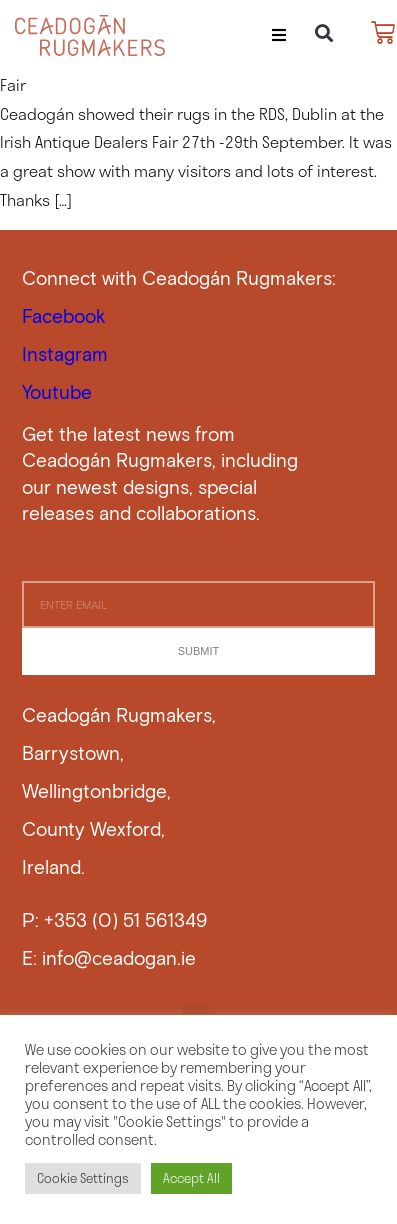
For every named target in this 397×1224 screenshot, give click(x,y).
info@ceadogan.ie (119, 957)
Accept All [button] (191, 1178)
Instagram (65, 353)
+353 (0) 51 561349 (125, 919)
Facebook (64, 315)
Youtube (57, 391)
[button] (279, 35)
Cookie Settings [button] (83, 1178)
